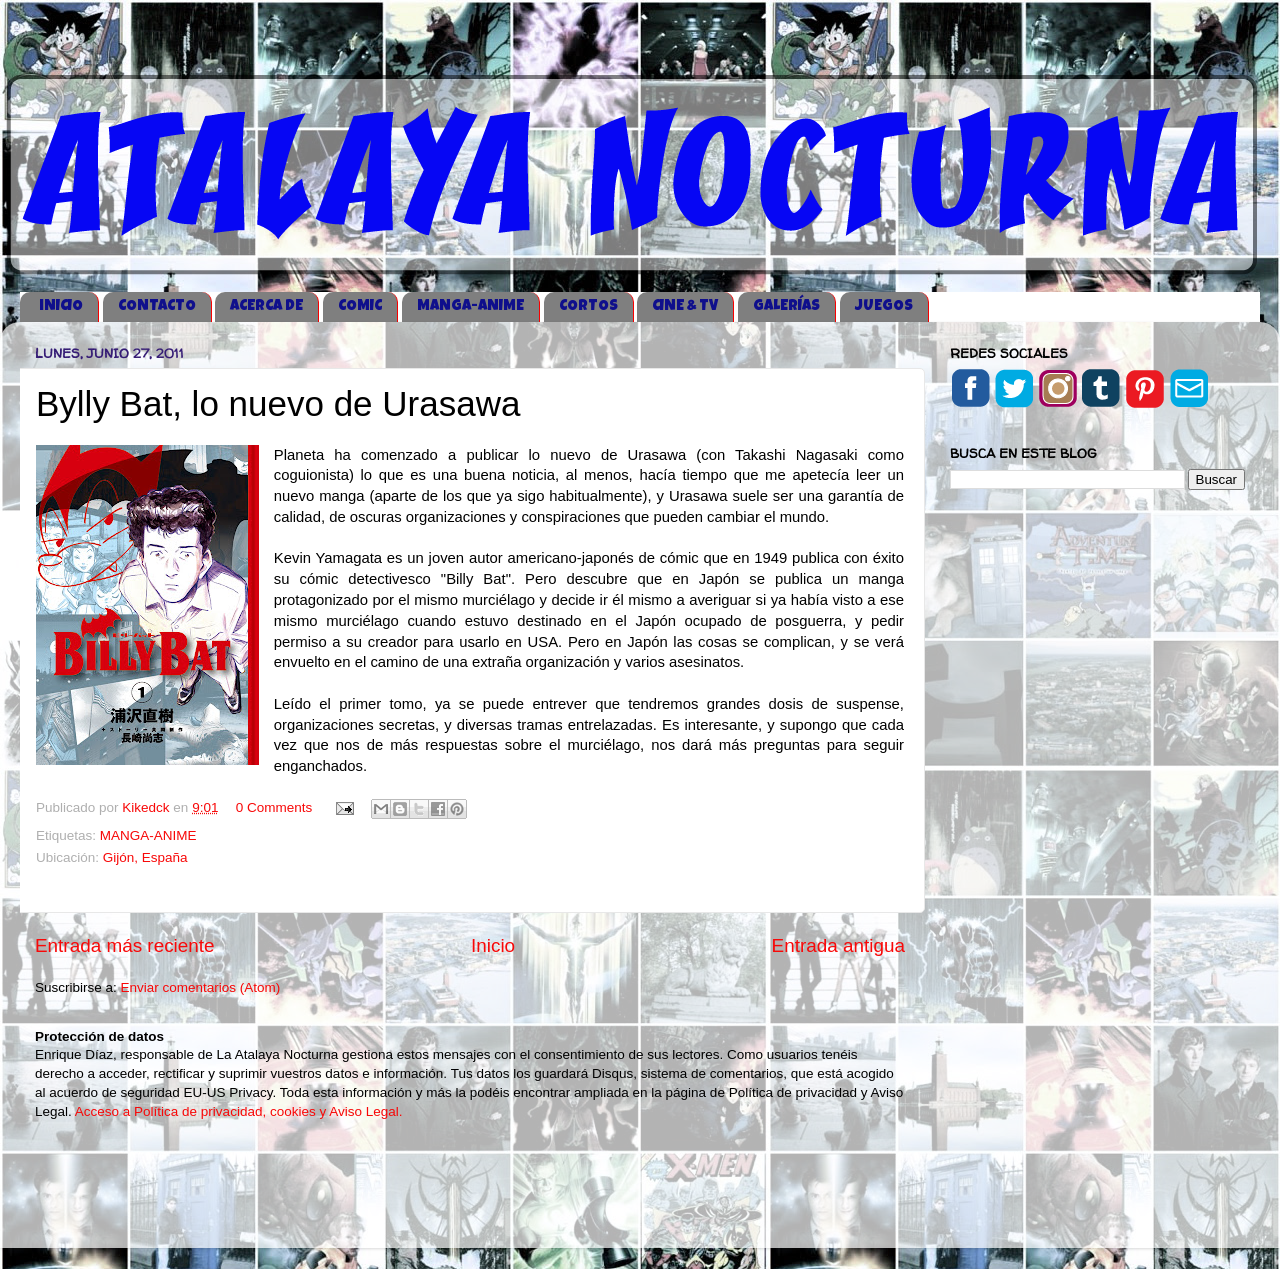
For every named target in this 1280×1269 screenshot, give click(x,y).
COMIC (360, 306)
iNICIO (61, 306)
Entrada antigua (838, 945)
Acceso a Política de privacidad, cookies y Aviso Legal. (239, 1111)
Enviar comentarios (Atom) (201, 987)
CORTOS (588, 306)
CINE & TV (685, 306)
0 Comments (274, 807)
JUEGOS (884, 306)
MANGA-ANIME (470, 306)
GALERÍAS (786, 306)
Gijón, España (145, 857)
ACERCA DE (266, 306)
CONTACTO (157, 306)
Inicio (493, 945)
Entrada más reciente (125, 945)
